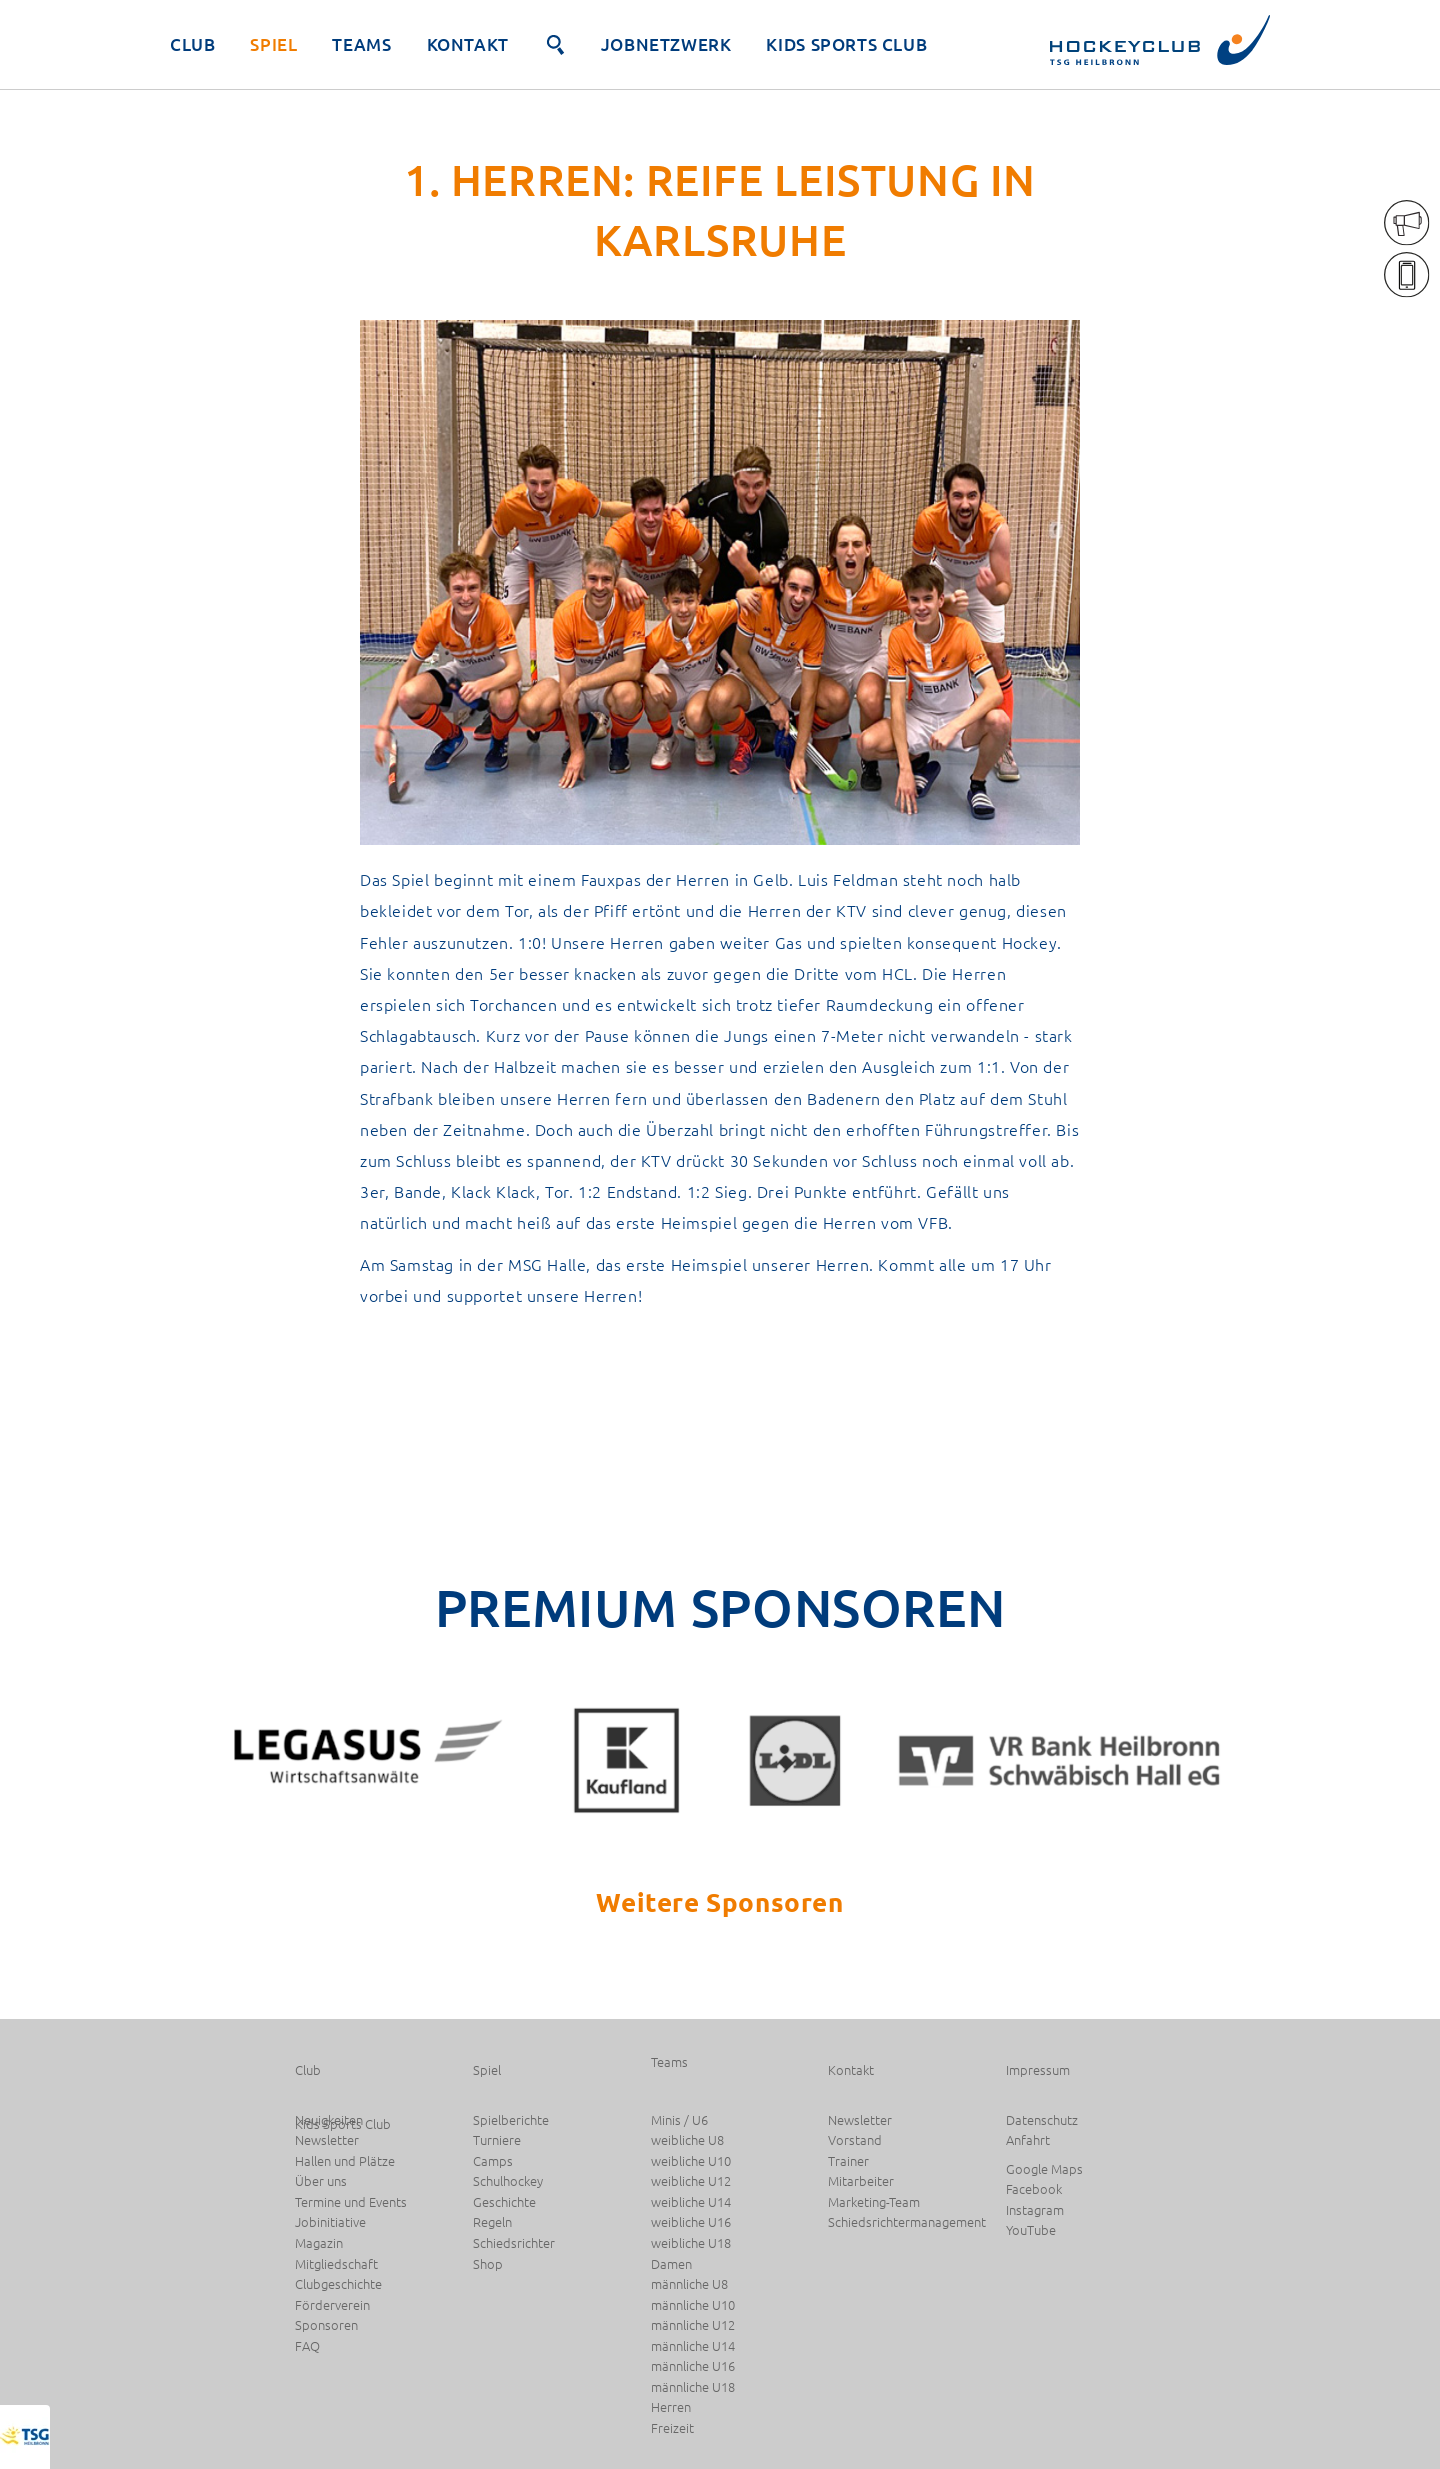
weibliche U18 (691, 2243)
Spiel (273, 44)
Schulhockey (508, 2181)
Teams (361, 44)
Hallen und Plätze (345, 2161)
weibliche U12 (691, 2181)
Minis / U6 (679, 2120)
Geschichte (504, 2202)
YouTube (1031, 2230)
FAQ (307, 2346)
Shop (488, 2264)
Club (192, 44)
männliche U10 (693, 2305)
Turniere (497, 2140)
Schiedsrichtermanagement (907, 2222)
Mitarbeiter (861, 2181)
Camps (493, 2161)
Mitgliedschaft (336, 2264)
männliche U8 (689, 2284)
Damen (671, 2264)
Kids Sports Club (846, 44)
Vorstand (855, 2140)
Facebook (1034, 2189)
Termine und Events (351, 2202)
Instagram (1035, 2210)
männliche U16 (693, 2366)
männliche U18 (693, 2387)
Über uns (321, 2181)
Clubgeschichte (338, 2284)
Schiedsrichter (514, 2243)
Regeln (492, 2222)
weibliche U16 (691, 2222)
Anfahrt (1028, 2140)
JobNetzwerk (666, 44)
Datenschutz (1042, 2120)
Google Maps (1044, 2169)
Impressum (1038, 2070)
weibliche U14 (691, 2202)
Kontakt (468, 44)
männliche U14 (693, 2346)
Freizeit (672, 2428)
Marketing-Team (874, 2202)
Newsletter (327, 2140)
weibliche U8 (687, 2140)
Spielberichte (511, 2120)
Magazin (319, 2243)
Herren (671, 2407)
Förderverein (332, 2305)
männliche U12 (693, 2325)
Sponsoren (326, 2325)
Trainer (848, 2161)
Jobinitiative (330, 2222)
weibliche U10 (691, 2161)
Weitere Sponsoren (719, 1901)
